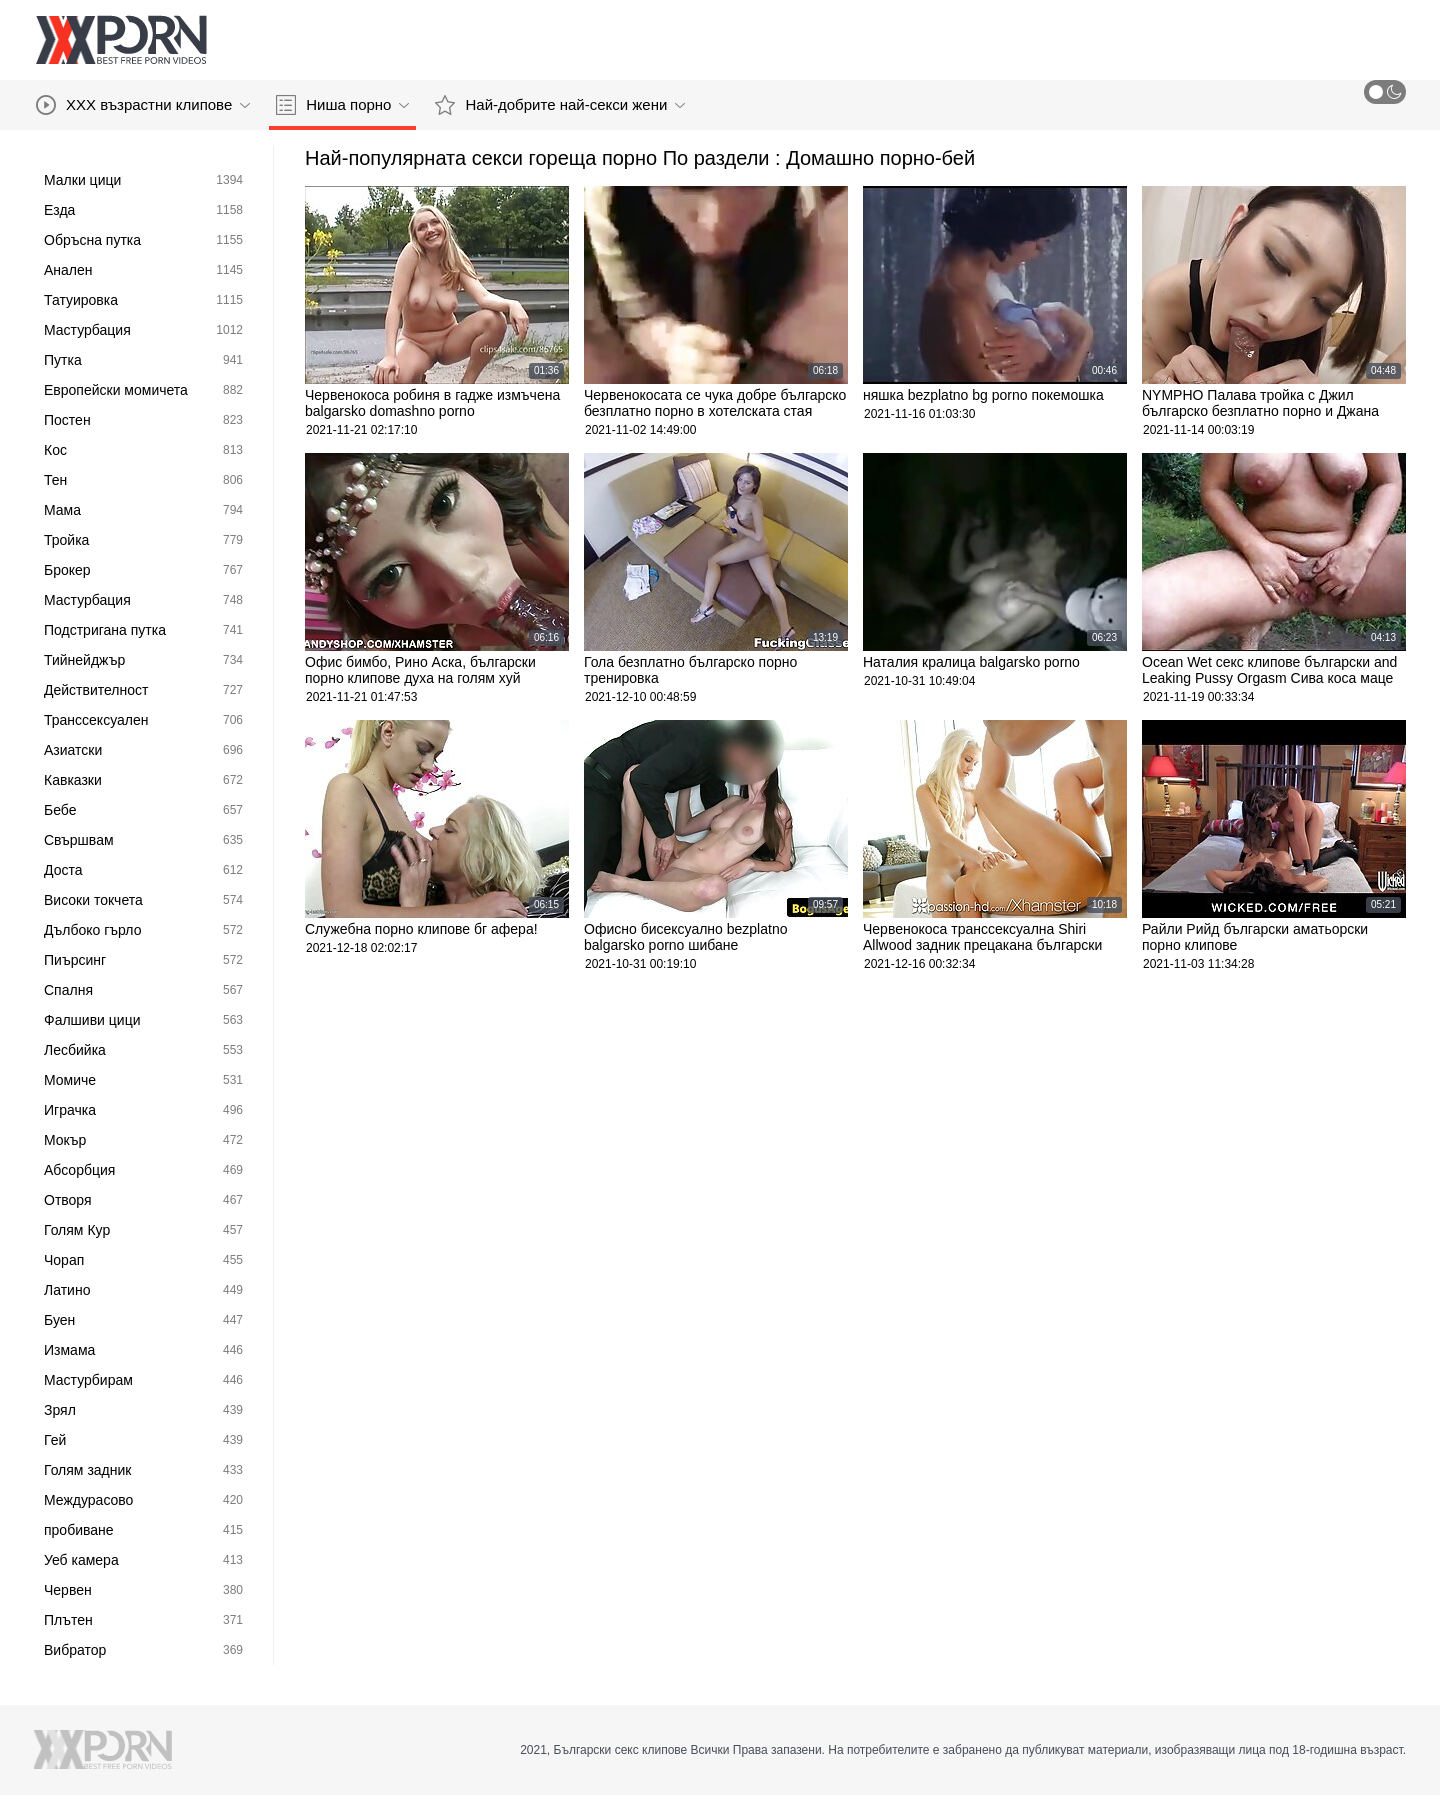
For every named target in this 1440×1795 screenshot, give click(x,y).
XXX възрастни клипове (143, 105)
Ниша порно (342, 105)
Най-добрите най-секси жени (560, 105)
